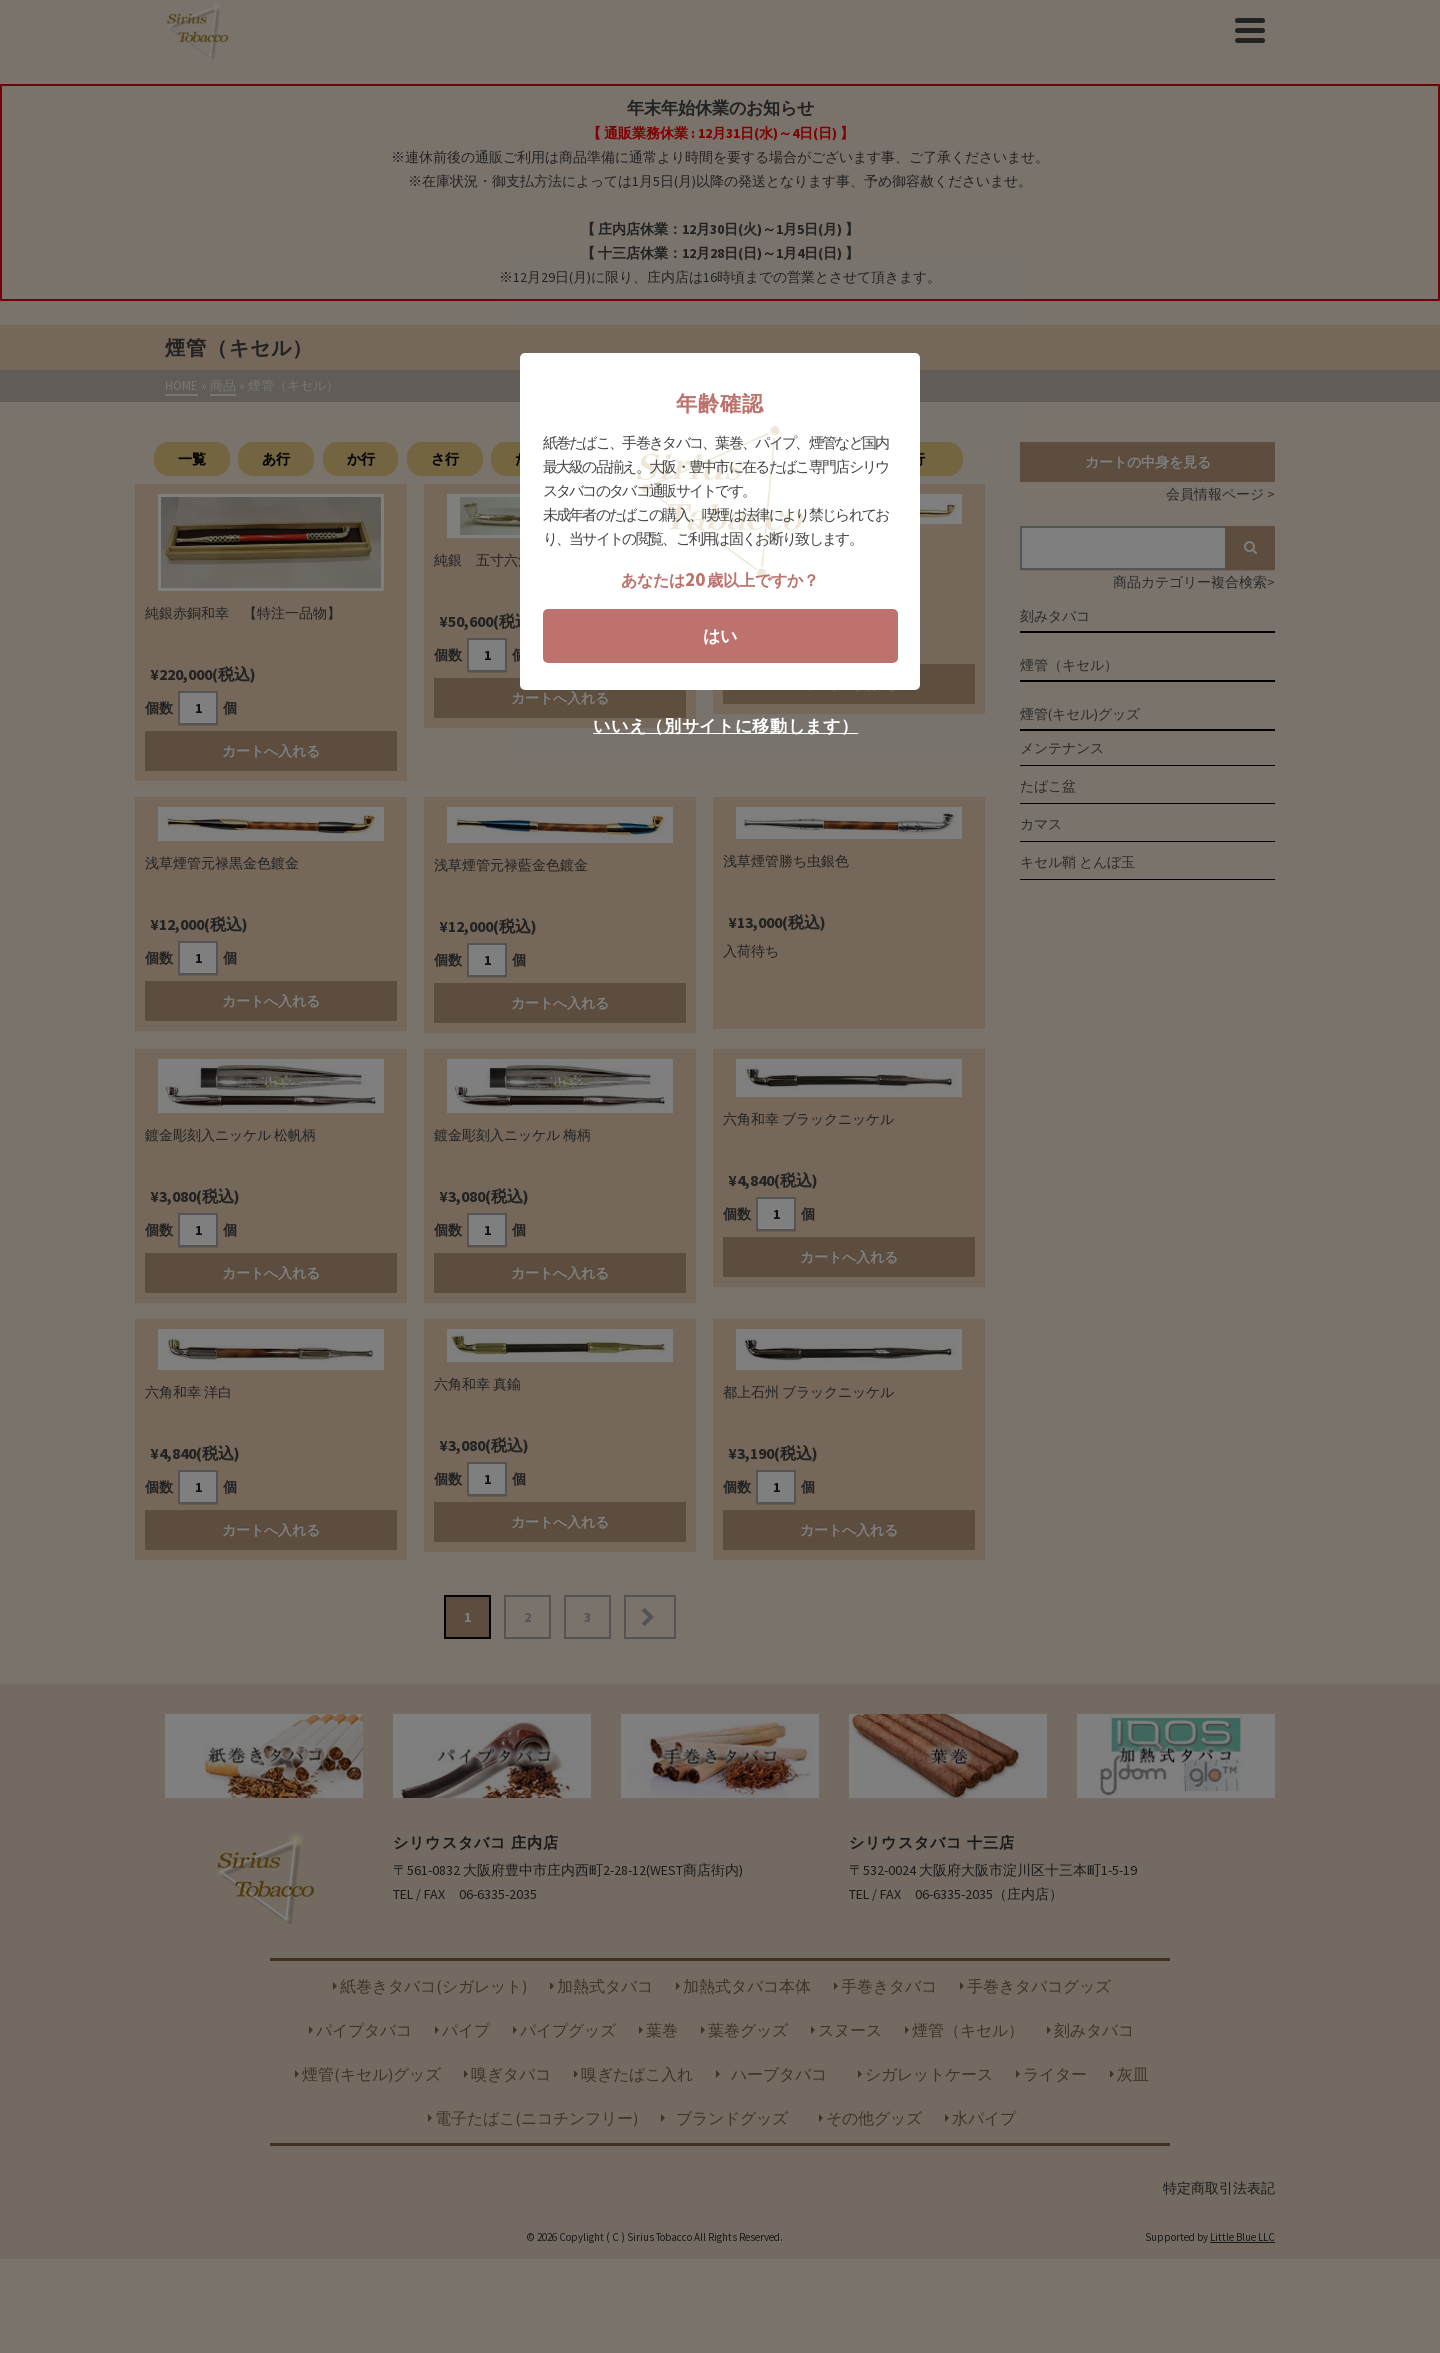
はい (720, 636)
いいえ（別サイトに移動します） (725, 726)
